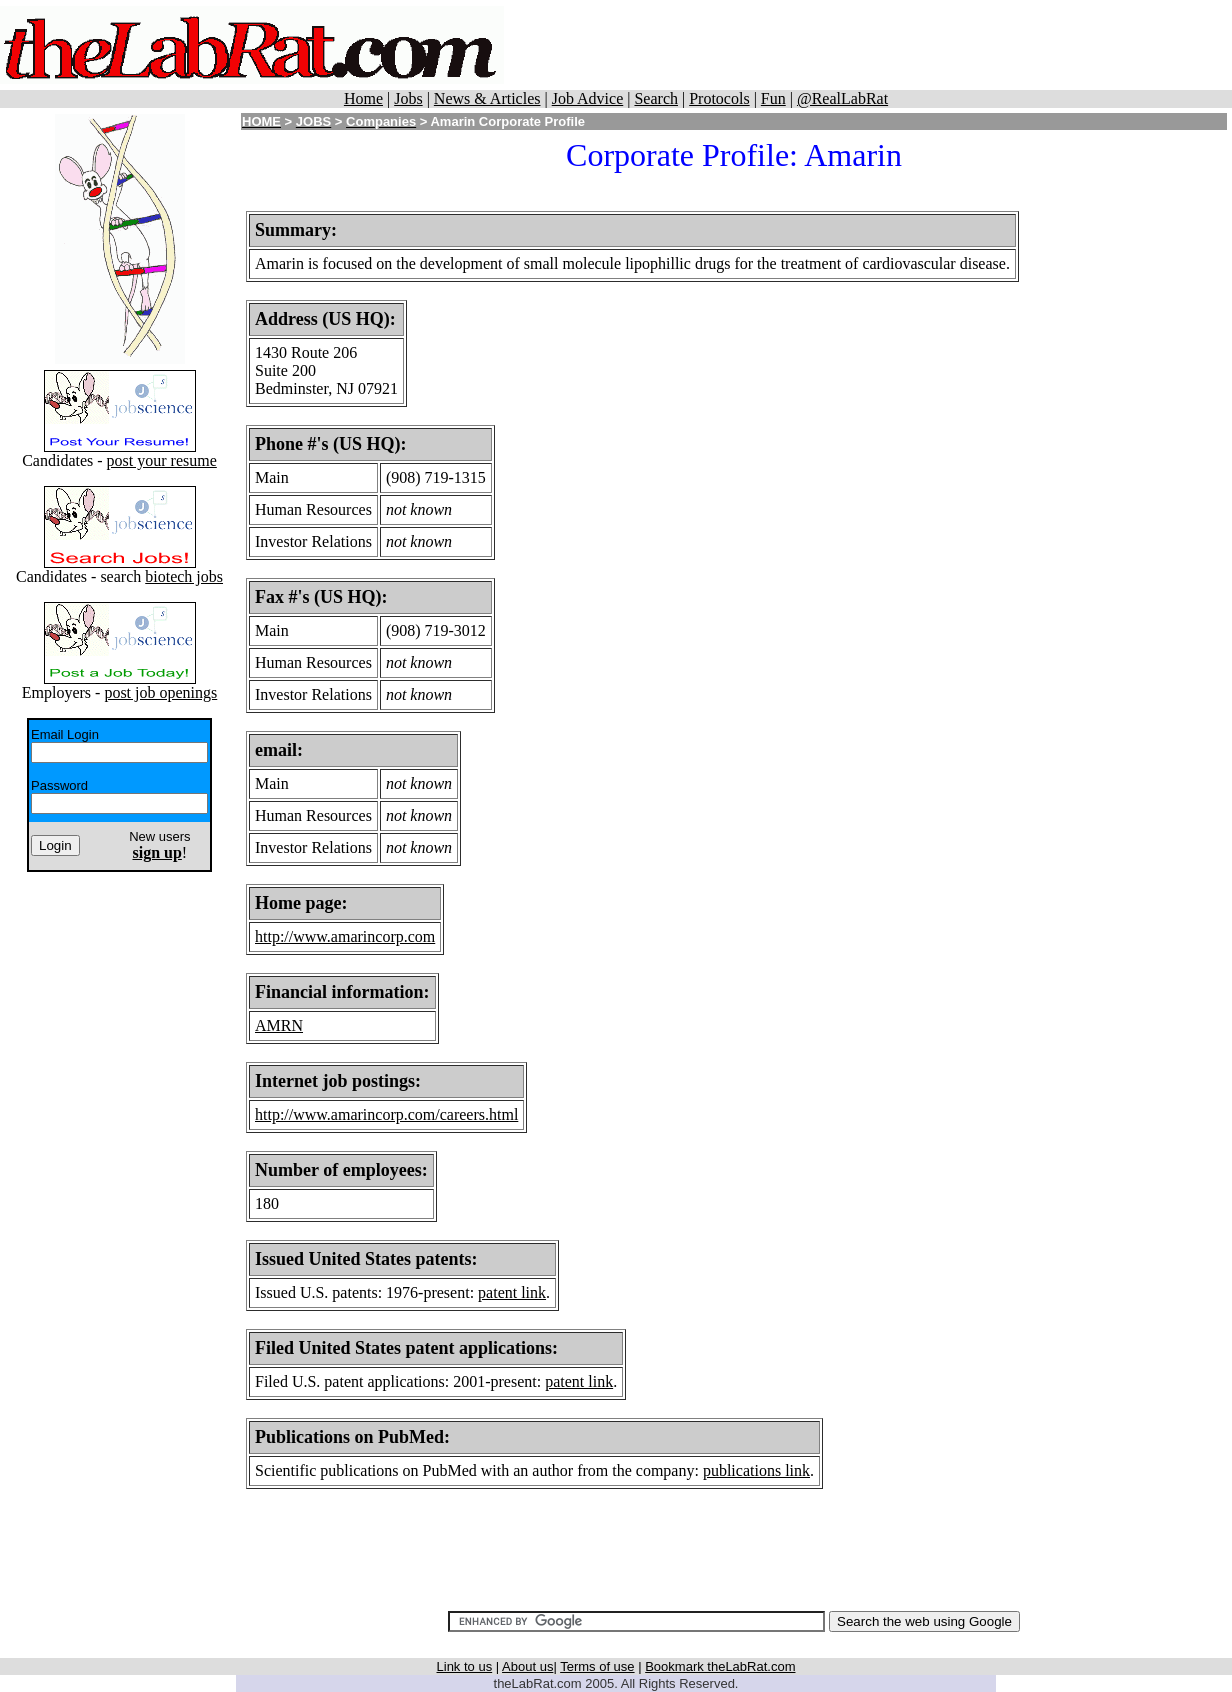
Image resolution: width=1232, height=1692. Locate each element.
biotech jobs (184, 576)
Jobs (408, 98)
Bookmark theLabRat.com (720, 1666)
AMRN (279, 1025)
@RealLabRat (842, 98)
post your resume (162, 460)
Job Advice (588, 98)
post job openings (160, 692)
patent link (512, 1292)
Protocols (719, 98)
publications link (756, 1470)
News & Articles (487, 98)
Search (656, 98)
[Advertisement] (868, 45)
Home (363, 98)
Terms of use (597, 1666)
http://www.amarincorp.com (345, 936)
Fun (773, 98)
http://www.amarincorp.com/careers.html (386, 1114)
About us (527, 1666)
